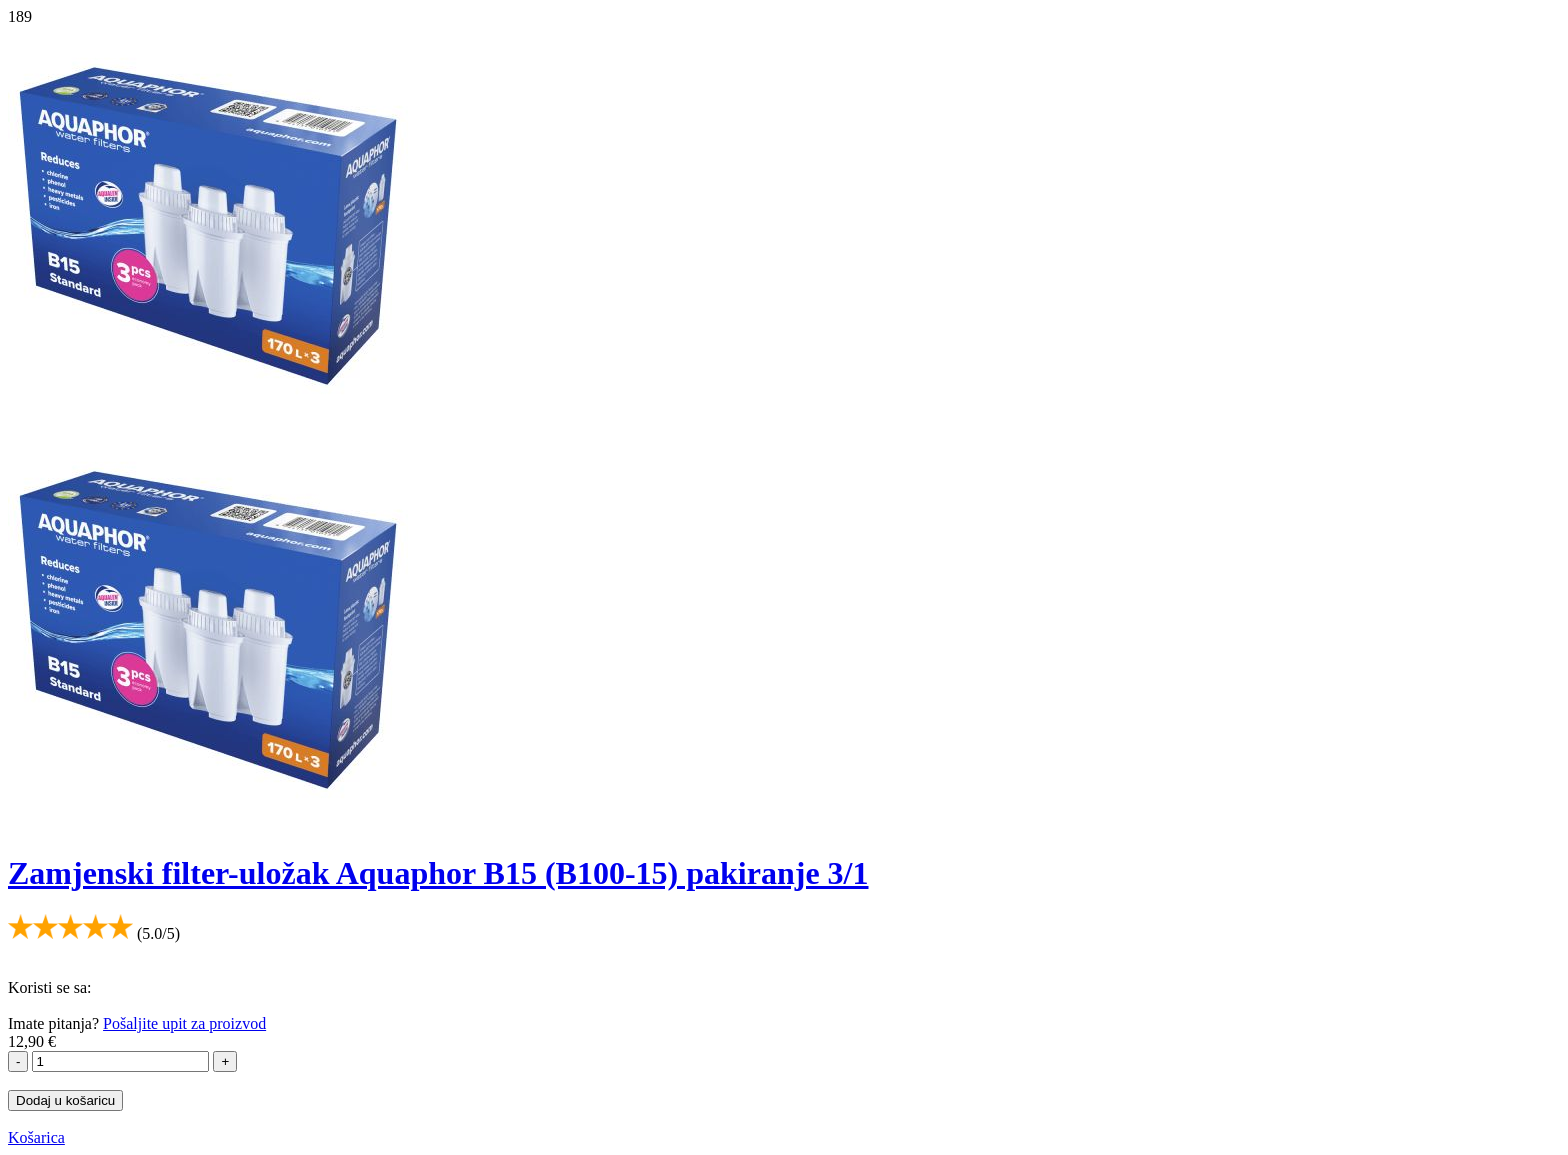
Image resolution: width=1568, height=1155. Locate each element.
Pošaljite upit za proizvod (184, 1023)
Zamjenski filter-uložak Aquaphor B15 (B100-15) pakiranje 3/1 (438, 873)
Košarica (36, 1137)
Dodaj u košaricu (65, 1100)
